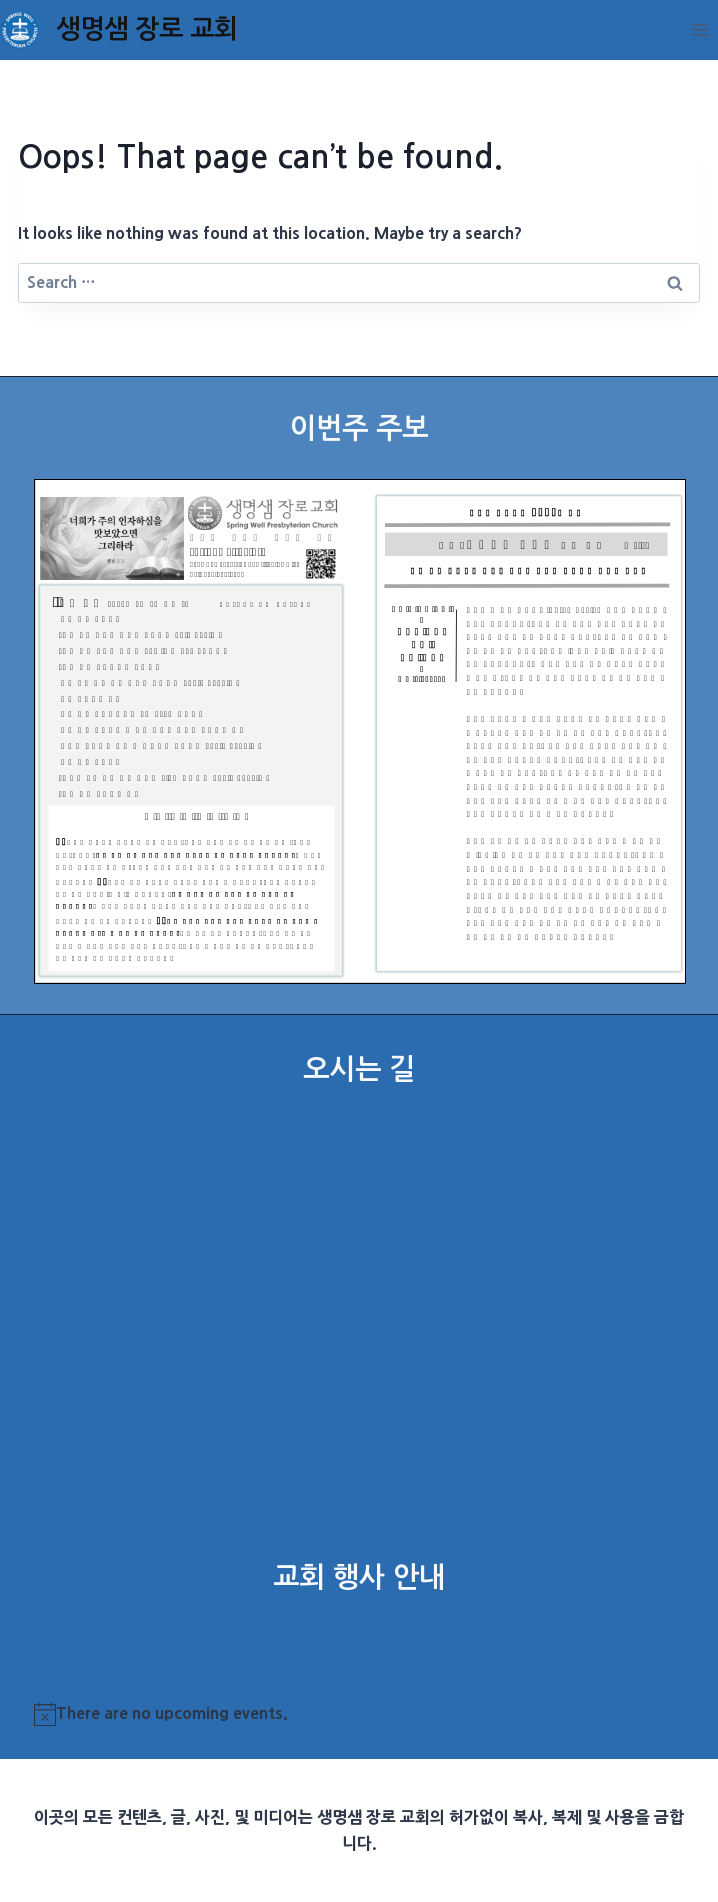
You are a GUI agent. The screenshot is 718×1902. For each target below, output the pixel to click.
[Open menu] (699, 29)
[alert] (359, 1714)
